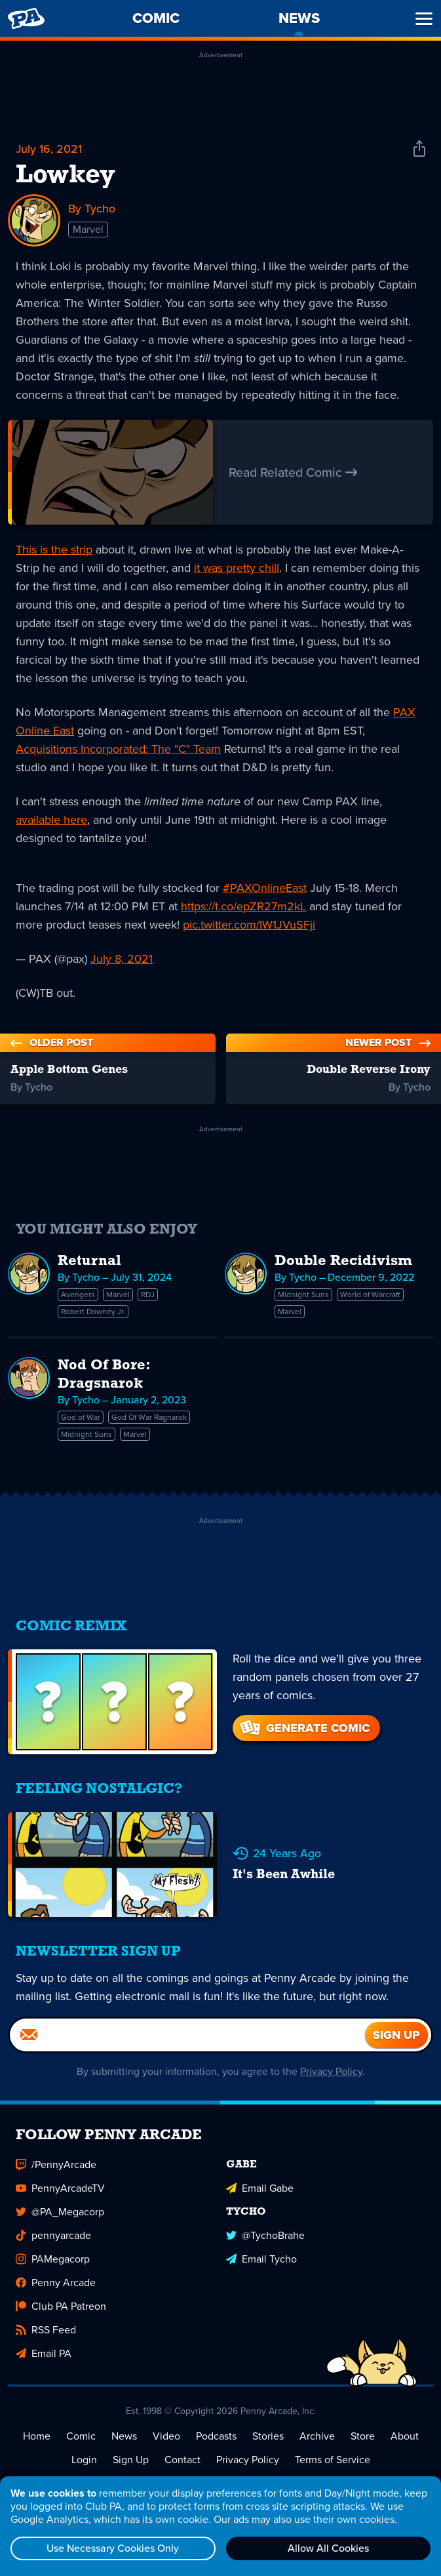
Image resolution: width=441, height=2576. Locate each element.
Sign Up (131, 2459)
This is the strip (54, 549)
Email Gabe (260, 2188)
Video (166, 2436)
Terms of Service (332, 2459)
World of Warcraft (370, 1294)
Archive (317, 2436)
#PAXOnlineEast (265, 887)
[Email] (187, 2035)
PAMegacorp (53, 2258)
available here (51, 819)
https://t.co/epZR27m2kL (243, 906)
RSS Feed (46, 2329)
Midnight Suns (303, 1294)
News (124, 2436)
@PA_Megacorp (60, 2211)
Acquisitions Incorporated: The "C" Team (118, 748)
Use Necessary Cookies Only (113, 2548)
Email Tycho (261, 2258)
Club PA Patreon (61, 2306)
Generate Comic (304, 1728)
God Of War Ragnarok (149, 1417)
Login (84, 2459)
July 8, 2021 (121, 958)
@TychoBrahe (265, 2235)
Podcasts (216, 2436)
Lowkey (65, 176)
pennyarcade (53, 2235)
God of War (80, 1417)
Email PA (43, 2353)
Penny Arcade (56, 2282)
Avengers (78, 1294)
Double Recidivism (343, 1261)
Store (363, 2436)
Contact (182, 2459)
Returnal (89, 1261)
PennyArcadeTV (60, 2188)
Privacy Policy (331, 2071)
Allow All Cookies (328, 2548)
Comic (81, 2436)
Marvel (88, 229)
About (405, 2436)
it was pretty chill (236, 567)
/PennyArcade (56, 2164)
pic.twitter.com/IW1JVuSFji (249, 924)
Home (36, 2436)
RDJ (148, 1294)
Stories (268, 2436)
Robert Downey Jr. (93, 1312)
